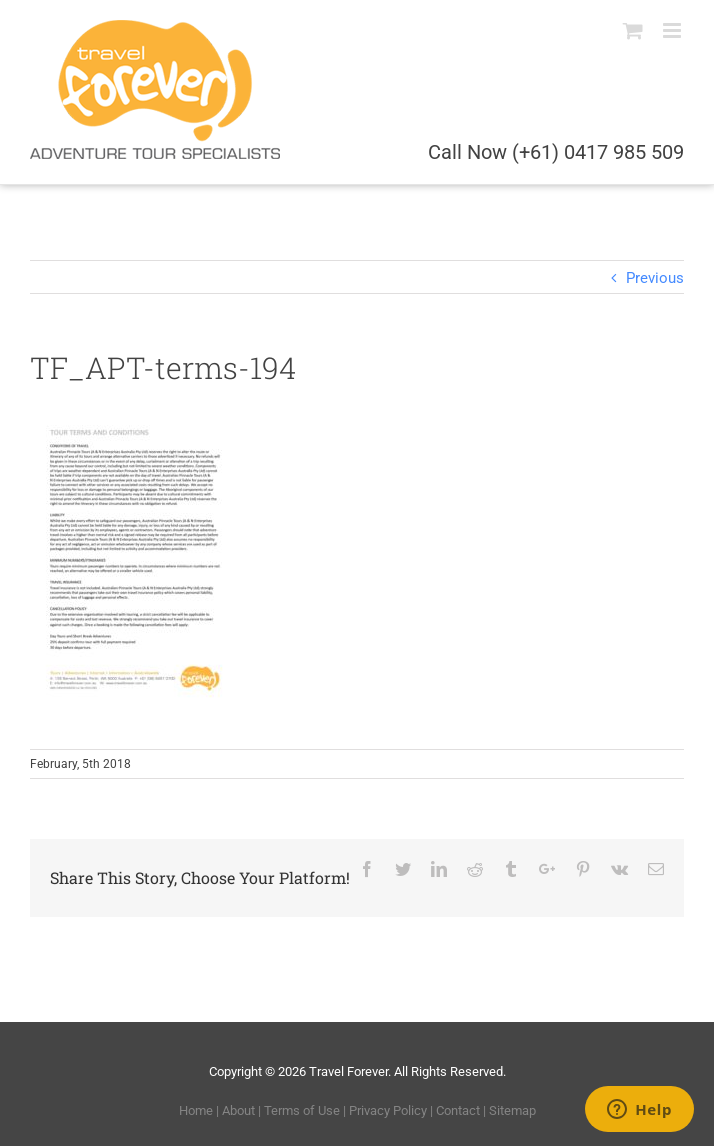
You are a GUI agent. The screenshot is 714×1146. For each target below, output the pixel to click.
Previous (655, 278)
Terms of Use (302, 1110)
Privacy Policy (388, 1110)
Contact (458, 1110)
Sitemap (512, 1110)
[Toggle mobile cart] (633, 30)
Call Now (556, 152)
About (238, 1110)
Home (196, 1110)
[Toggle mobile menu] (673, 30)
